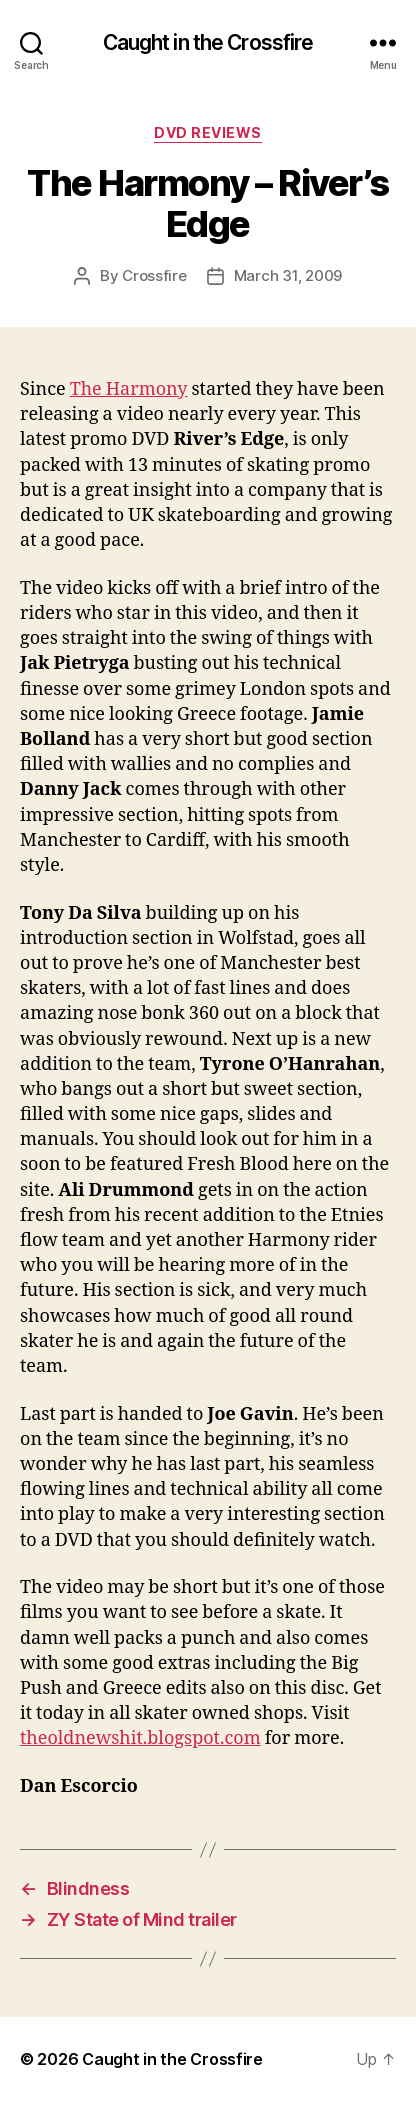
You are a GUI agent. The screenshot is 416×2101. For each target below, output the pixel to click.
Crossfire (154, 275)
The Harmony (129, 389)
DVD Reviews (208, 132)
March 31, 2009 (288, 275)
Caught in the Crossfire (208, 42)
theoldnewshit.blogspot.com (140, 1738)
